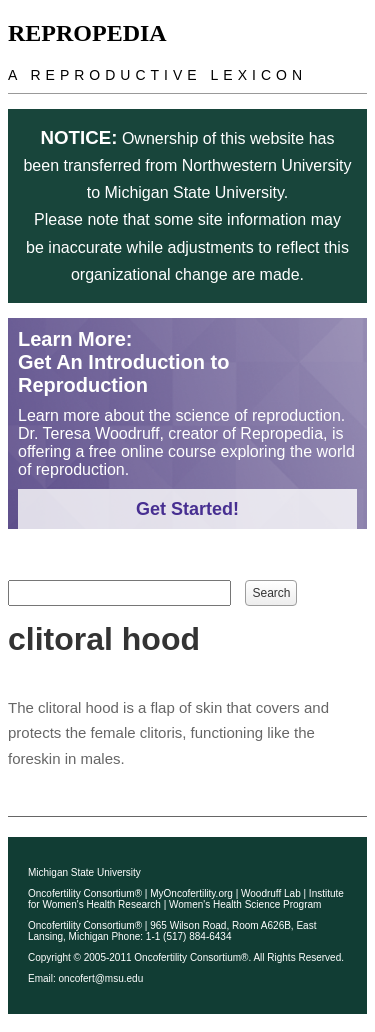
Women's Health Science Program (245, 904)
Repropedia (87, 33)
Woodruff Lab (271, 893)
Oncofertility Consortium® (85, 893)
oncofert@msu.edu (101, 978)
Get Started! (187, 509)
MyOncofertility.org (191, 893)
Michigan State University (84, 872)
